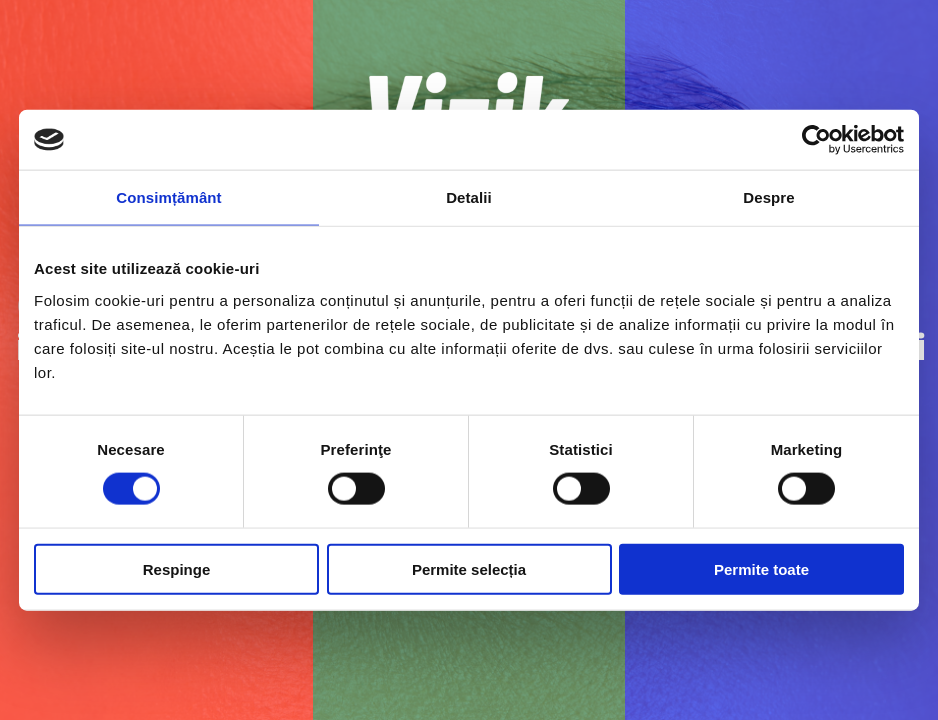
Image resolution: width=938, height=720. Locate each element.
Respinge (177, 568)
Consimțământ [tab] (168, 197)
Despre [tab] (768, 197)
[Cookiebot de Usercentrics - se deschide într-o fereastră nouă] (816, 140)
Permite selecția (469, 568)
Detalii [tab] (469, 197)
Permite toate (761, 568)
